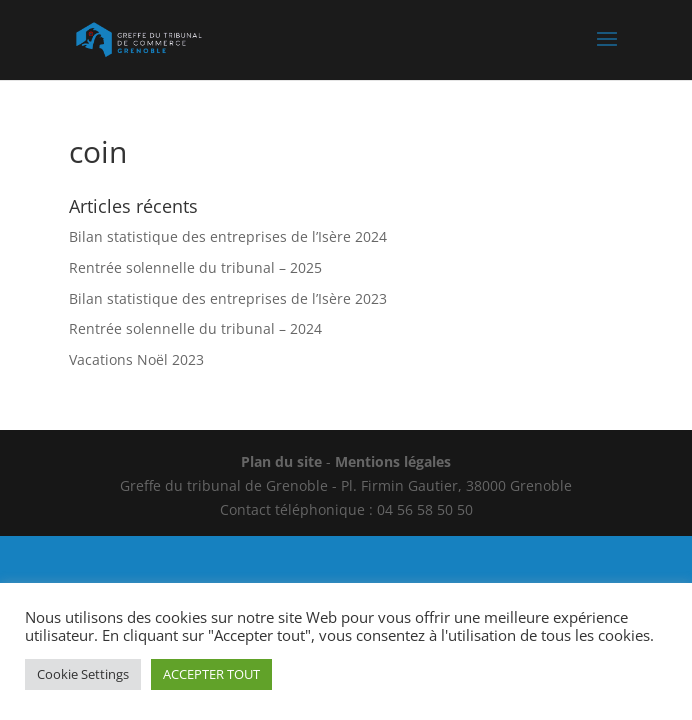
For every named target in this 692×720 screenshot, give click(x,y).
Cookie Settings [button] (83, 674)
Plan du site (281, 461)
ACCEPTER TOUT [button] (211, 674)
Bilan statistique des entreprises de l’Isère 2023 (228, 298)
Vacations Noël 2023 (136, 359)
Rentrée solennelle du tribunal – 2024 (195, 328)
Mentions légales (393, 461)
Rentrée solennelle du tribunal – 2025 (195, 267)
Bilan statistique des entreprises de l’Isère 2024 (228, 236)
